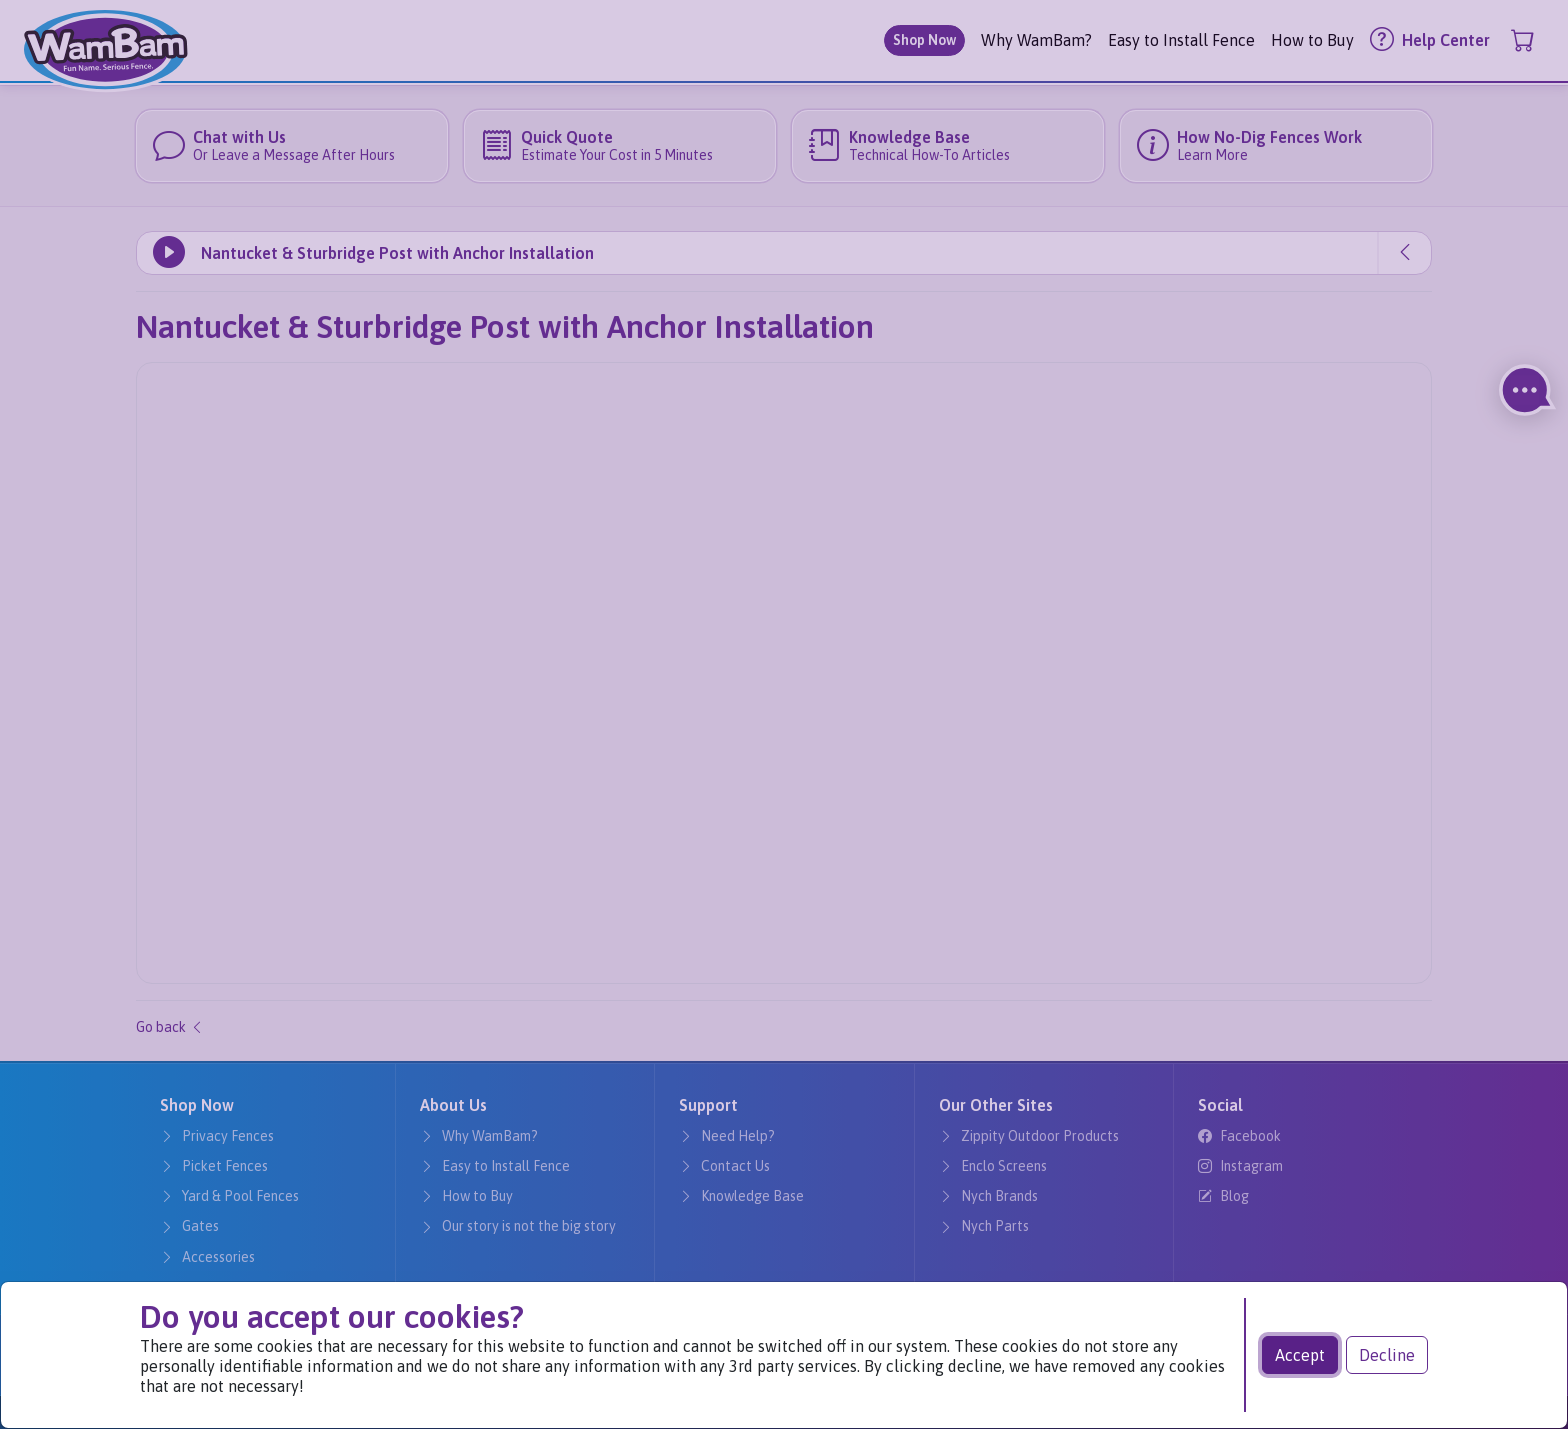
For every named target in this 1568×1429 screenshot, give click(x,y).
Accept (1300, 1355)
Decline (1387, 1355)
